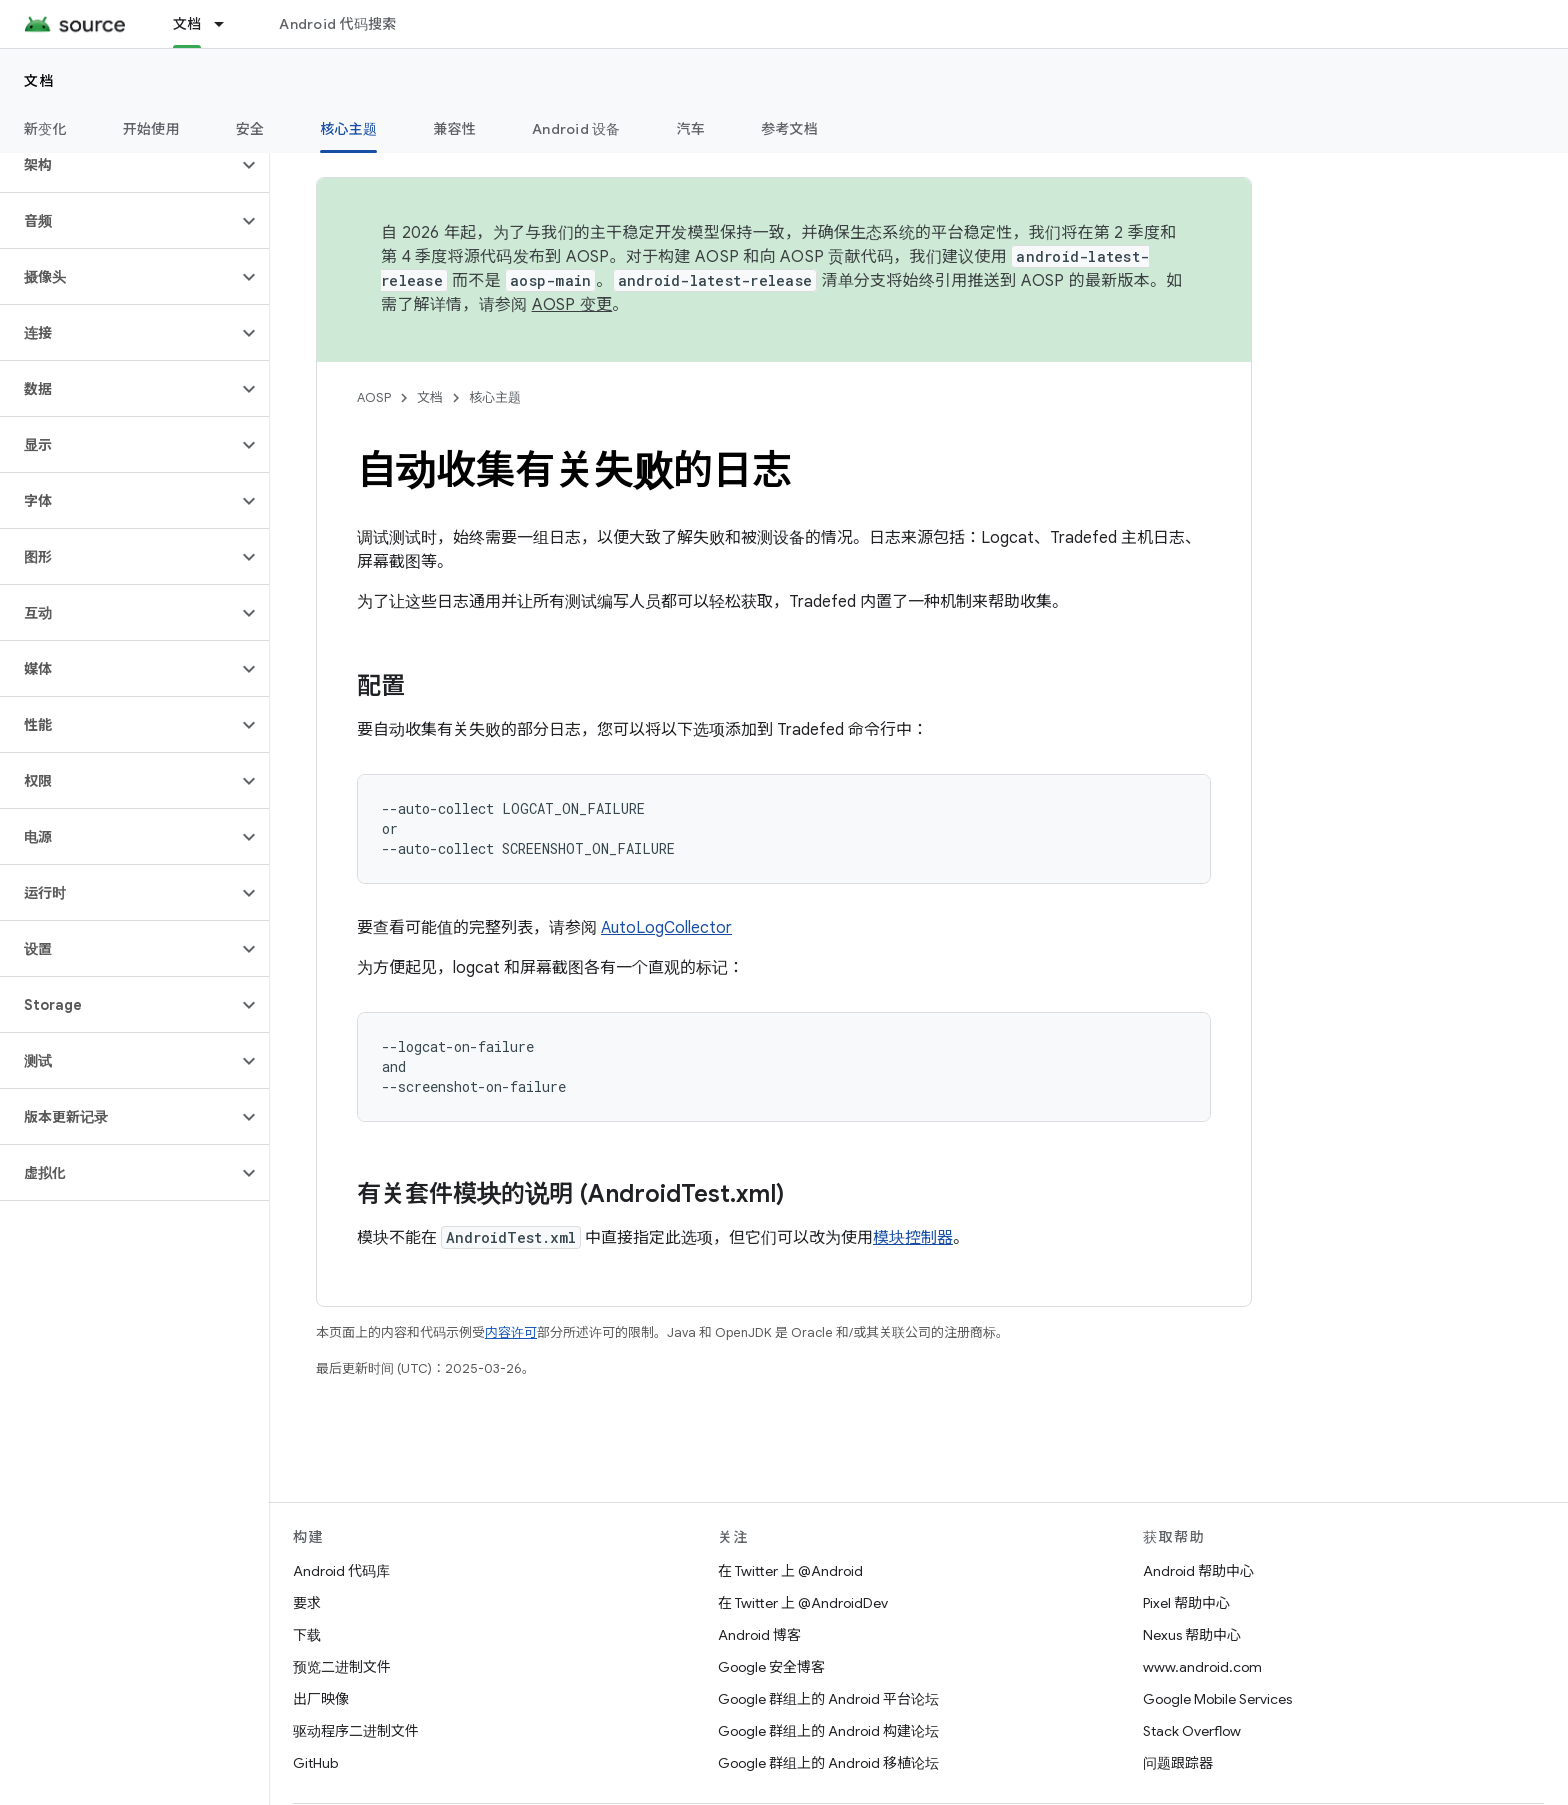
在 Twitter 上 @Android (790, 1571)
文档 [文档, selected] (187, 24)
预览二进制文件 (342, 1667)
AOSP (374, 397)
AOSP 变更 (572, 305)
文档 (39, 81)
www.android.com (1202, 1667)
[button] (118, 165)
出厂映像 (321, 1699)
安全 (250, 129)
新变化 (45, 129)
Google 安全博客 (771, 1667)
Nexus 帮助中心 (1192, 1635)
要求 (307, 1603)
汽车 (691, 129)
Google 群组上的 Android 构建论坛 (828, 1731)
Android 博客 (759, 1635)
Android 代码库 (341, 1571)
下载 (307, 1635)
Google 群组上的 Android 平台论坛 (828, 1699)
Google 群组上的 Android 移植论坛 (828, 1763)
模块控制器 (913, 1238)
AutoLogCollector (666, 928)
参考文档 (789, 129)
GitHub (315, 1763)
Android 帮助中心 (1198, 1571)
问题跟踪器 (1178, 1763)
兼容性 (454, 129)
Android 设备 (576, 129)
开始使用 (151, 129)
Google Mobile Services (1217, 1699)
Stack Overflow (1192, 1731)
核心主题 (495, 397)
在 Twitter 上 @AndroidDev (803, 1603)
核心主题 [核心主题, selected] (348, 129)
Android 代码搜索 (337, 24)
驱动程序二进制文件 (356, 1731)
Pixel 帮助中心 (1186, 1603)
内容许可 (511, 1332)
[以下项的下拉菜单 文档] (228, 24)
